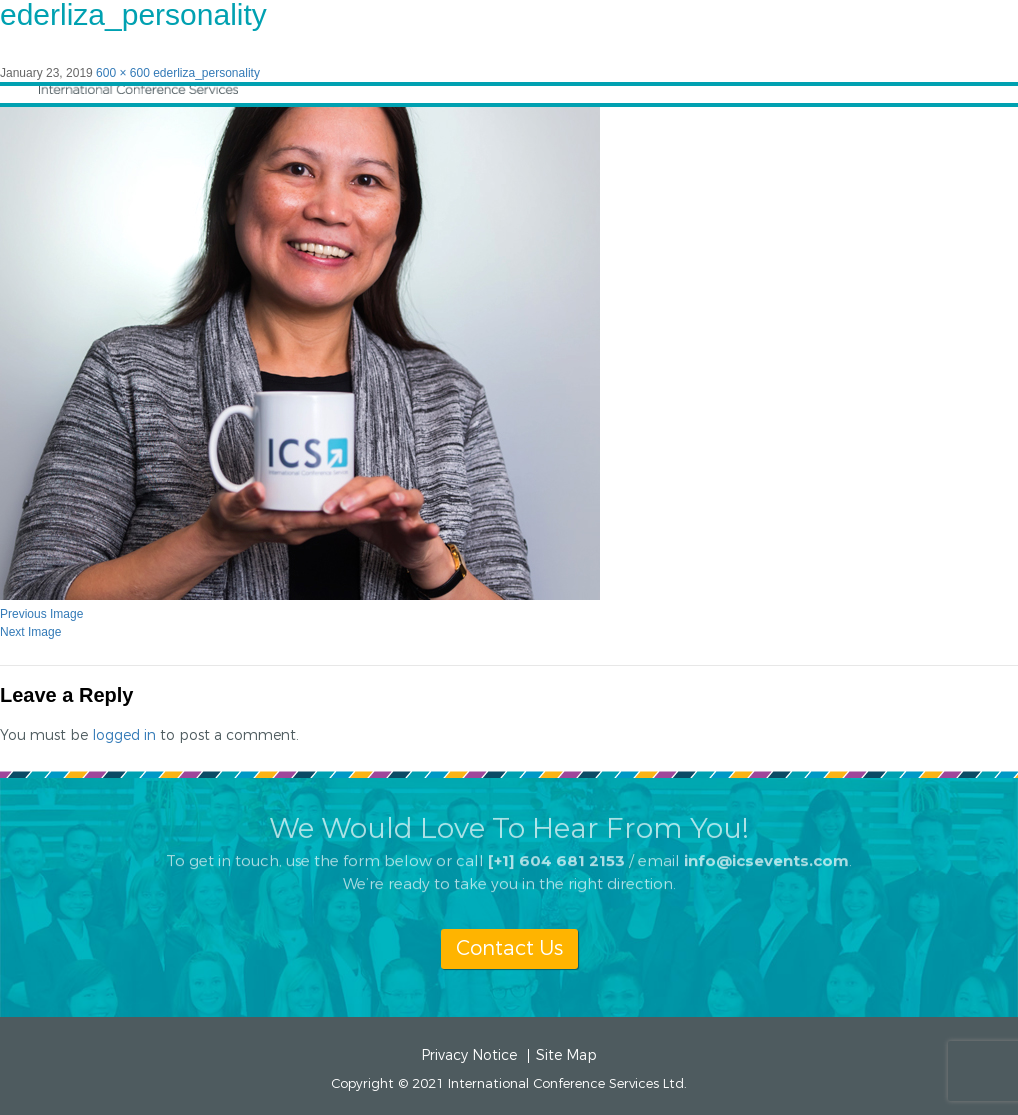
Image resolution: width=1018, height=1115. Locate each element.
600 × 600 (123, 73)
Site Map (566, 1056)
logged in (124, 735)
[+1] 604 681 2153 (556, 852)
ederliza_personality (206, 73)
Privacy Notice (469, 1056)
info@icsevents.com (766, 852)
